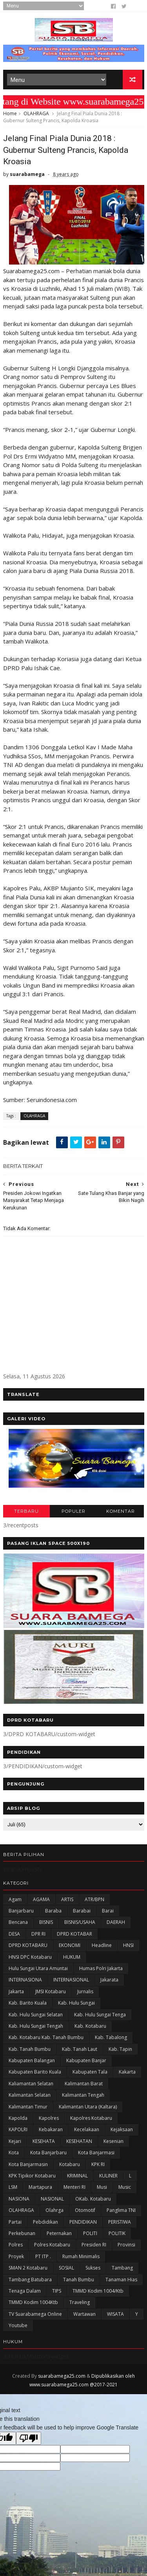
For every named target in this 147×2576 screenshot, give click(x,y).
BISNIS (46, 1926)
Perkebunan (22, 2237)
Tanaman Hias (121, 2283)
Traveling (79, 2306)
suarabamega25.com (61, 2380)
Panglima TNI (121, 2214)
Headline (102, 1949)
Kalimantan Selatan (30, 2099)
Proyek (16, 2260)
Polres (16, 2249)
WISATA (115, 2318)
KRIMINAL (77, 2180)
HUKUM (71, 1961)
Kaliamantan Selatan (31, 2088)
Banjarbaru (21, 1915)
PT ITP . (43, 2260)
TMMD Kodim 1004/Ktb (98, 2295)
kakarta (127, 2076)
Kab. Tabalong (111, 2041)
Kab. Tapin (120, 2053)
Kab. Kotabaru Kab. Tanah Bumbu (46, 2041)
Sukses (92, 2272)
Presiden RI (94, 2249)
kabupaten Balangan (32, 2064)
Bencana (18, 1926)
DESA (14, 1938)
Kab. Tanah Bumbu (30, 2053)
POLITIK (117, 2237)
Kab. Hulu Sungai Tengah (36, 2030)
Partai (15, 2226)
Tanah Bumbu (78, 2283)
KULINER (108, 2180)
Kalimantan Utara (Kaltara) (88, 2111)
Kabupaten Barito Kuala (35, 2076)
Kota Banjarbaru (48, 2157)
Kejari (15, 2145)
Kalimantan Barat (84, 2088)
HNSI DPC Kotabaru (30, 1961)
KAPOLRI (18, 2133)
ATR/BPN (94, 1903)
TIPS (56, 2295)
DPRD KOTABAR (74, 1938)
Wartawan (84, 2318)
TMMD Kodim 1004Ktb (33, 2306)
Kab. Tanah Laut (79, 2053)
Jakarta (16, 1995)
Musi (102, 2191)
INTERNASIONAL (71, 1984)
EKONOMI (69, 1949)
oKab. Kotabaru (93, 2203)
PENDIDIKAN (83, 2226)
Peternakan (59, 2237)
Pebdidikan (45, 2226)
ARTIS (67, 1903)
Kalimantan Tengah (83, 2099)
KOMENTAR (120, 1515)
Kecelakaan (86, 2133)
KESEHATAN (79, 2145)
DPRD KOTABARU (28, 1949)
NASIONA (19, 2203)
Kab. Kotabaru (90, 2030)
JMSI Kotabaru (50, 1995)
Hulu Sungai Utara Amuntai (38, 1972)
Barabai (82, 1915)
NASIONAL (52, 2203)
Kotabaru (69, 2168)
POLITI (90, 2237)
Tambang (122, 2272)
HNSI (128, 1949)
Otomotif (85, 2214)
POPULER (73, 1515)
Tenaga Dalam (25, 2295)
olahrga (54, 2214)
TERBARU (26, 1515)
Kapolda (18, 2122)
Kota (14, 2157)
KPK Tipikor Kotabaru (32, 2180)
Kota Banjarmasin (28, 2168)
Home (10, 116)
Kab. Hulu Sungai (76, 2007)
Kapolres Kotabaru (91, 2122)
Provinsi (126, 2249)
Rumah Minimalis (81, 2260)
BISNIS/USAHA (79, 1926)
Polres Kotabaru (52, 2249)
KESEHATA (44, 2145)
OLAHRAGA (36, 116)
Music (124, 2191)
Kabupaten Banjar (86, 2064)
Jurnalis (85, 1995)
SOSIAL (66, 2272)
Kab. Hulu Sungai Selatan (36, 2018)
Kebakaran (51, 2133)
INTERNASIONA (25, 1984)
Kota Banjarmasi (96, 2157)
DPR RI (38, 1938)
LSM (13, 2191)
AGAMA (41, 1903)
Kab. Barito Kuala (28, 2007)
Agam (15, 1903)
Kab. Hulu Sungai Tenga (100, 2018)
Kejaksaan (122, 2133)
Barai (108, 1915)
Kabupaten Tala (90, 2076)
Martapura (40, 2191)
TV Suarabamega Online (35, 2318)
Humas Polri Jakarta (101, 1972)
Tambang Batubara (30, 2283)
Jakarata (109, 1984)
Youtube (18, 2329)
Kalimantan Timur (28, 2111)
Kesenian (113, 2145)
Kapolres (49, 2122)
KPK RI (98, 2168)
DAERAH (116, 1926)
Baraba (53, 1915)
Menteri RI (74, 2191)
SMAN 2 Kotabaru (28, 2272)
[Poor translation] (28, 2442)
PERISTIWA (119, 2226)
